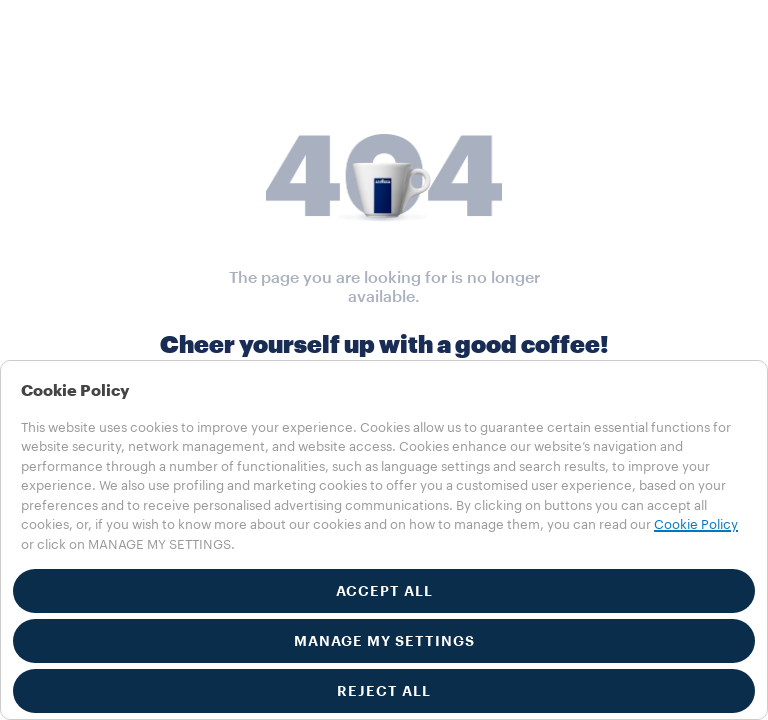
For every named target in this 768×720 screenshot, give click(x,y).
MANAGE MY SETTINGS (384, 641)
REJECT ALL (384, 691)
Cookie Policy (696, 524)
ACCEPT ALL (384, 591)
